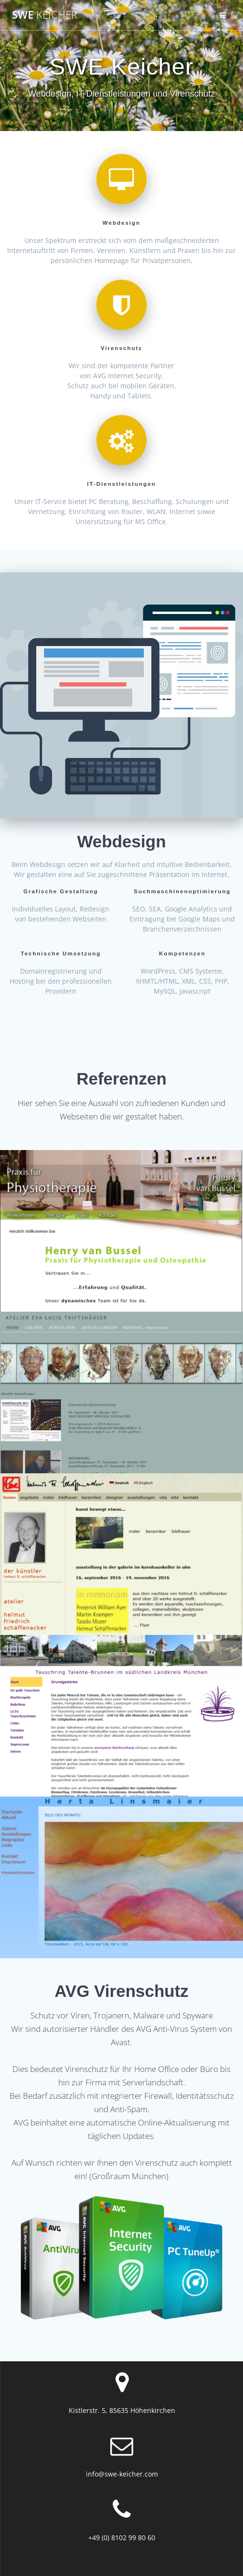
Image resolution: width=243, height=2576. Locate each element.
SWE (44, 15)
